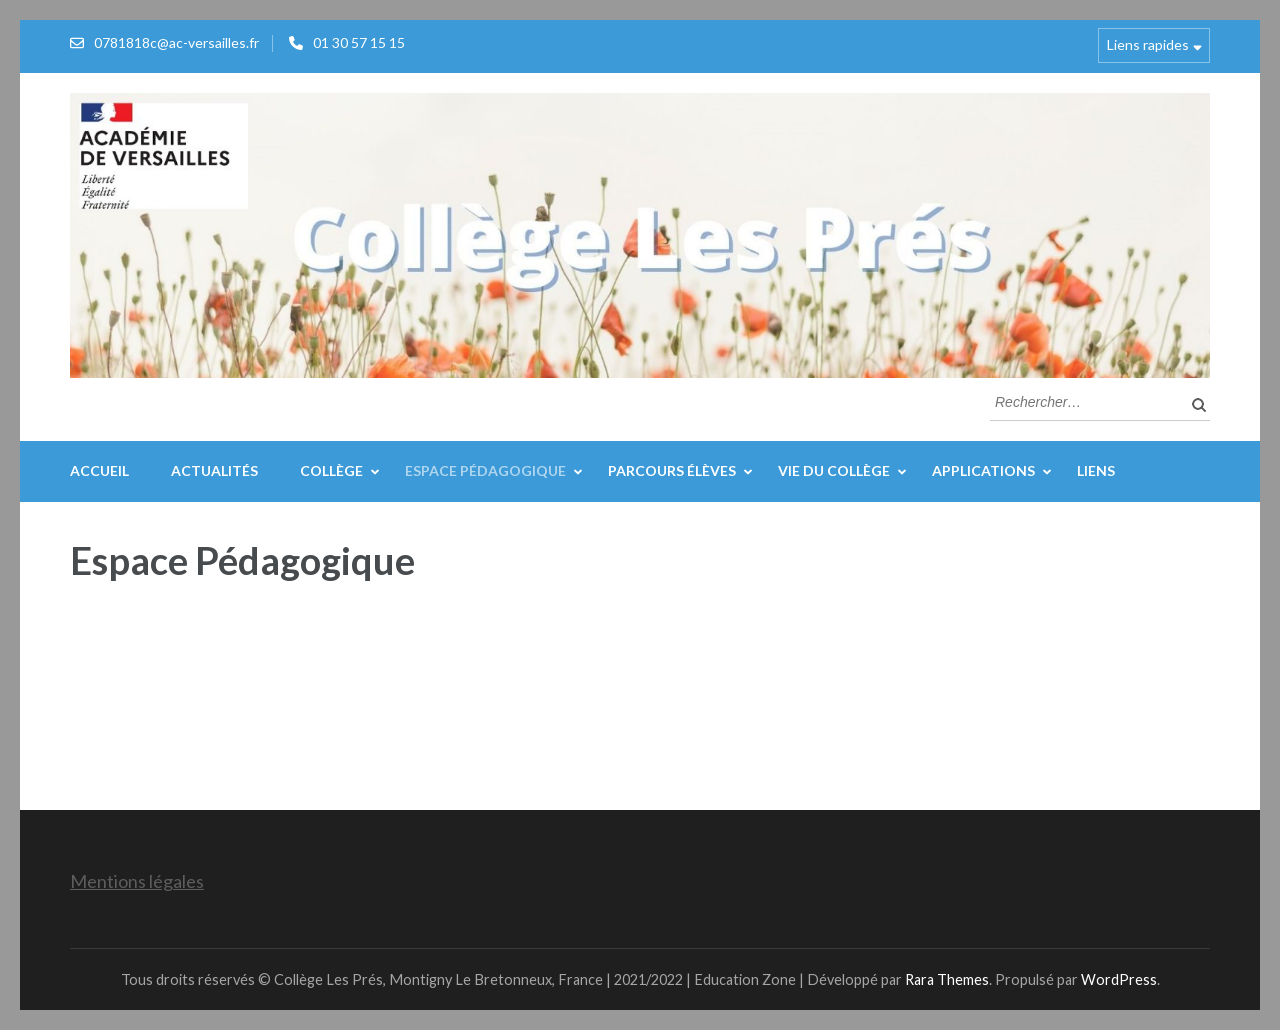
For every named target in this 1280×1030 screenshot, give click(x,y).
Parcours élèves (672, 470)
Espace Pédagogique (485, 470)
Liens (1096, 470)
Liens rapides (1148, 44)
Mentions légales (137, 881)
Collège (331, 470)
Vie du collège (834, 470)
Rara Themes (947, 979)
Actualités (214, 470)
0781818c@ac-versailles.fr (176, 42)
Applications (983, 470)
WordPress (1119, 979)
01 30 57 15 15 (359, 42)
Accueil (99, 470)
